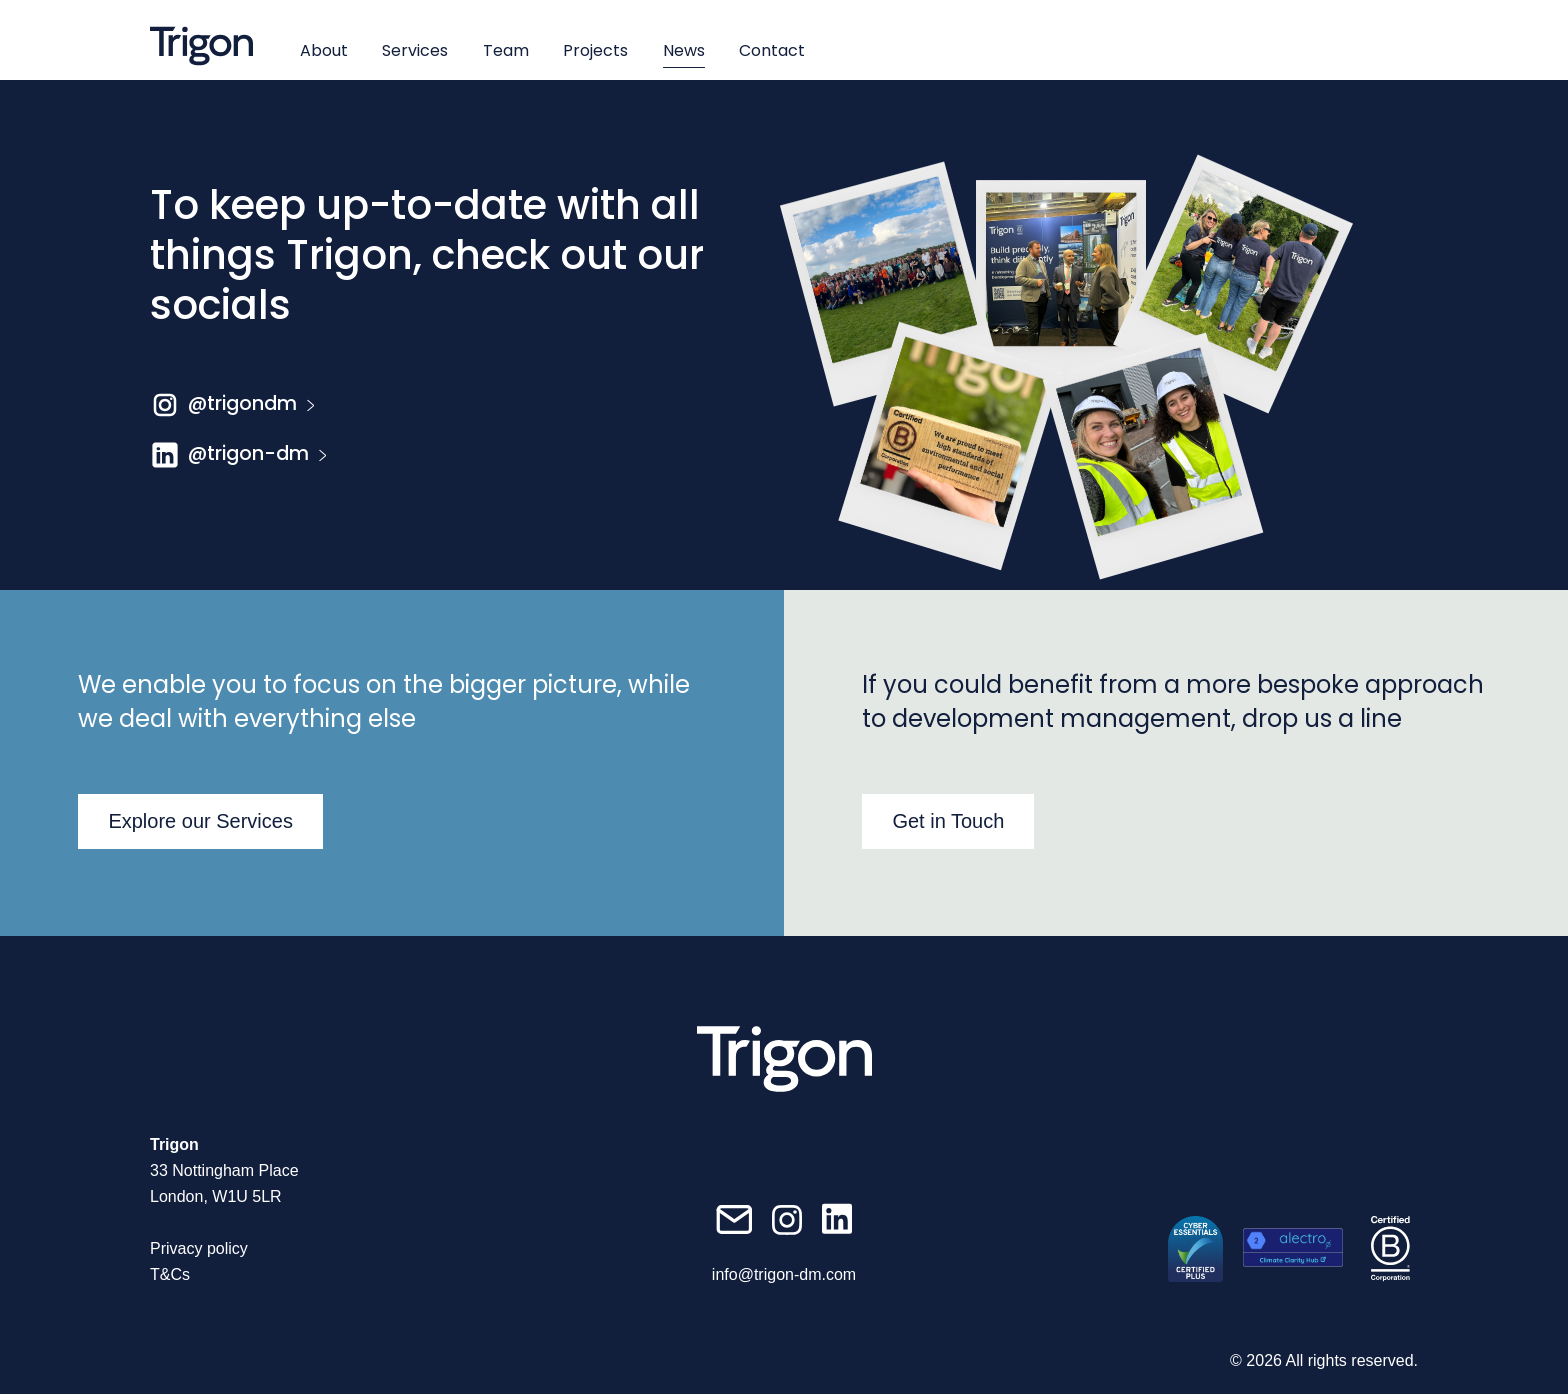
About (324, 50)
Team (506, 50)
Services (415, 50)
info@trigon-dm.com (784, 1274)
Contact (772, 50)
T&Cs (170, 1274)
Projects (595, 50)
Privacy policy (199, 1248)
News (684, 50)
